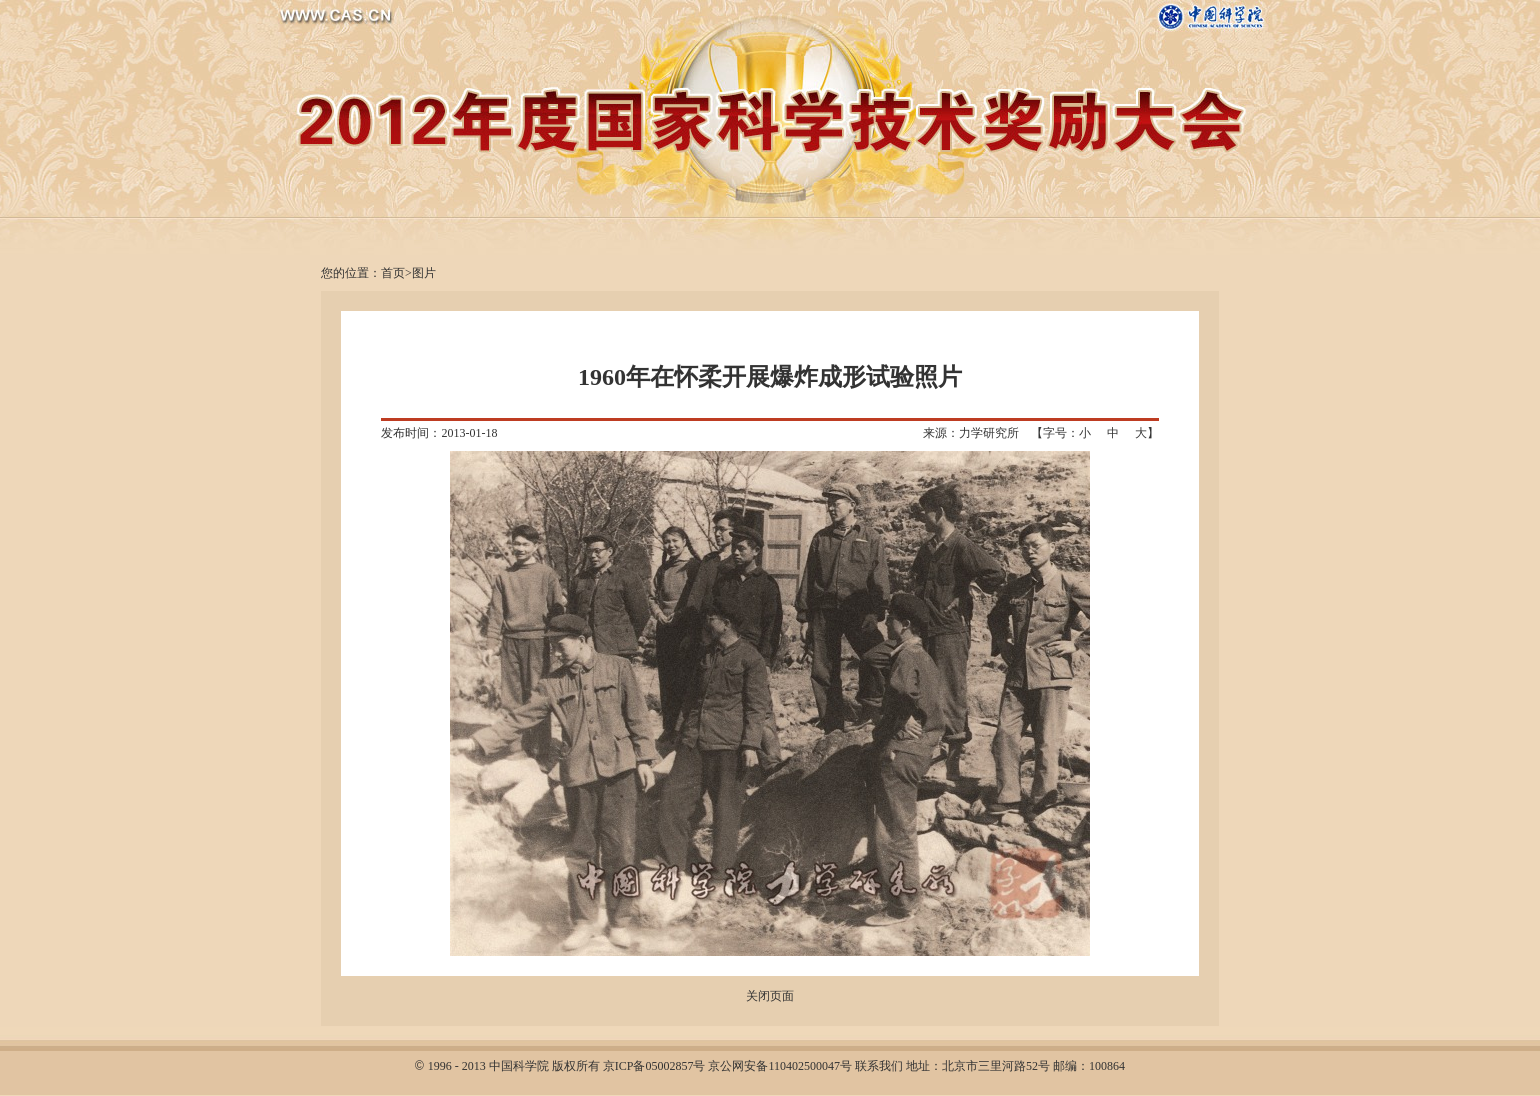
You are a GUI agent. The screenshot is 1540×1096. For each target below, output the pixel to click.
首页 (393, 273)
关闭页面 (770, 996)
